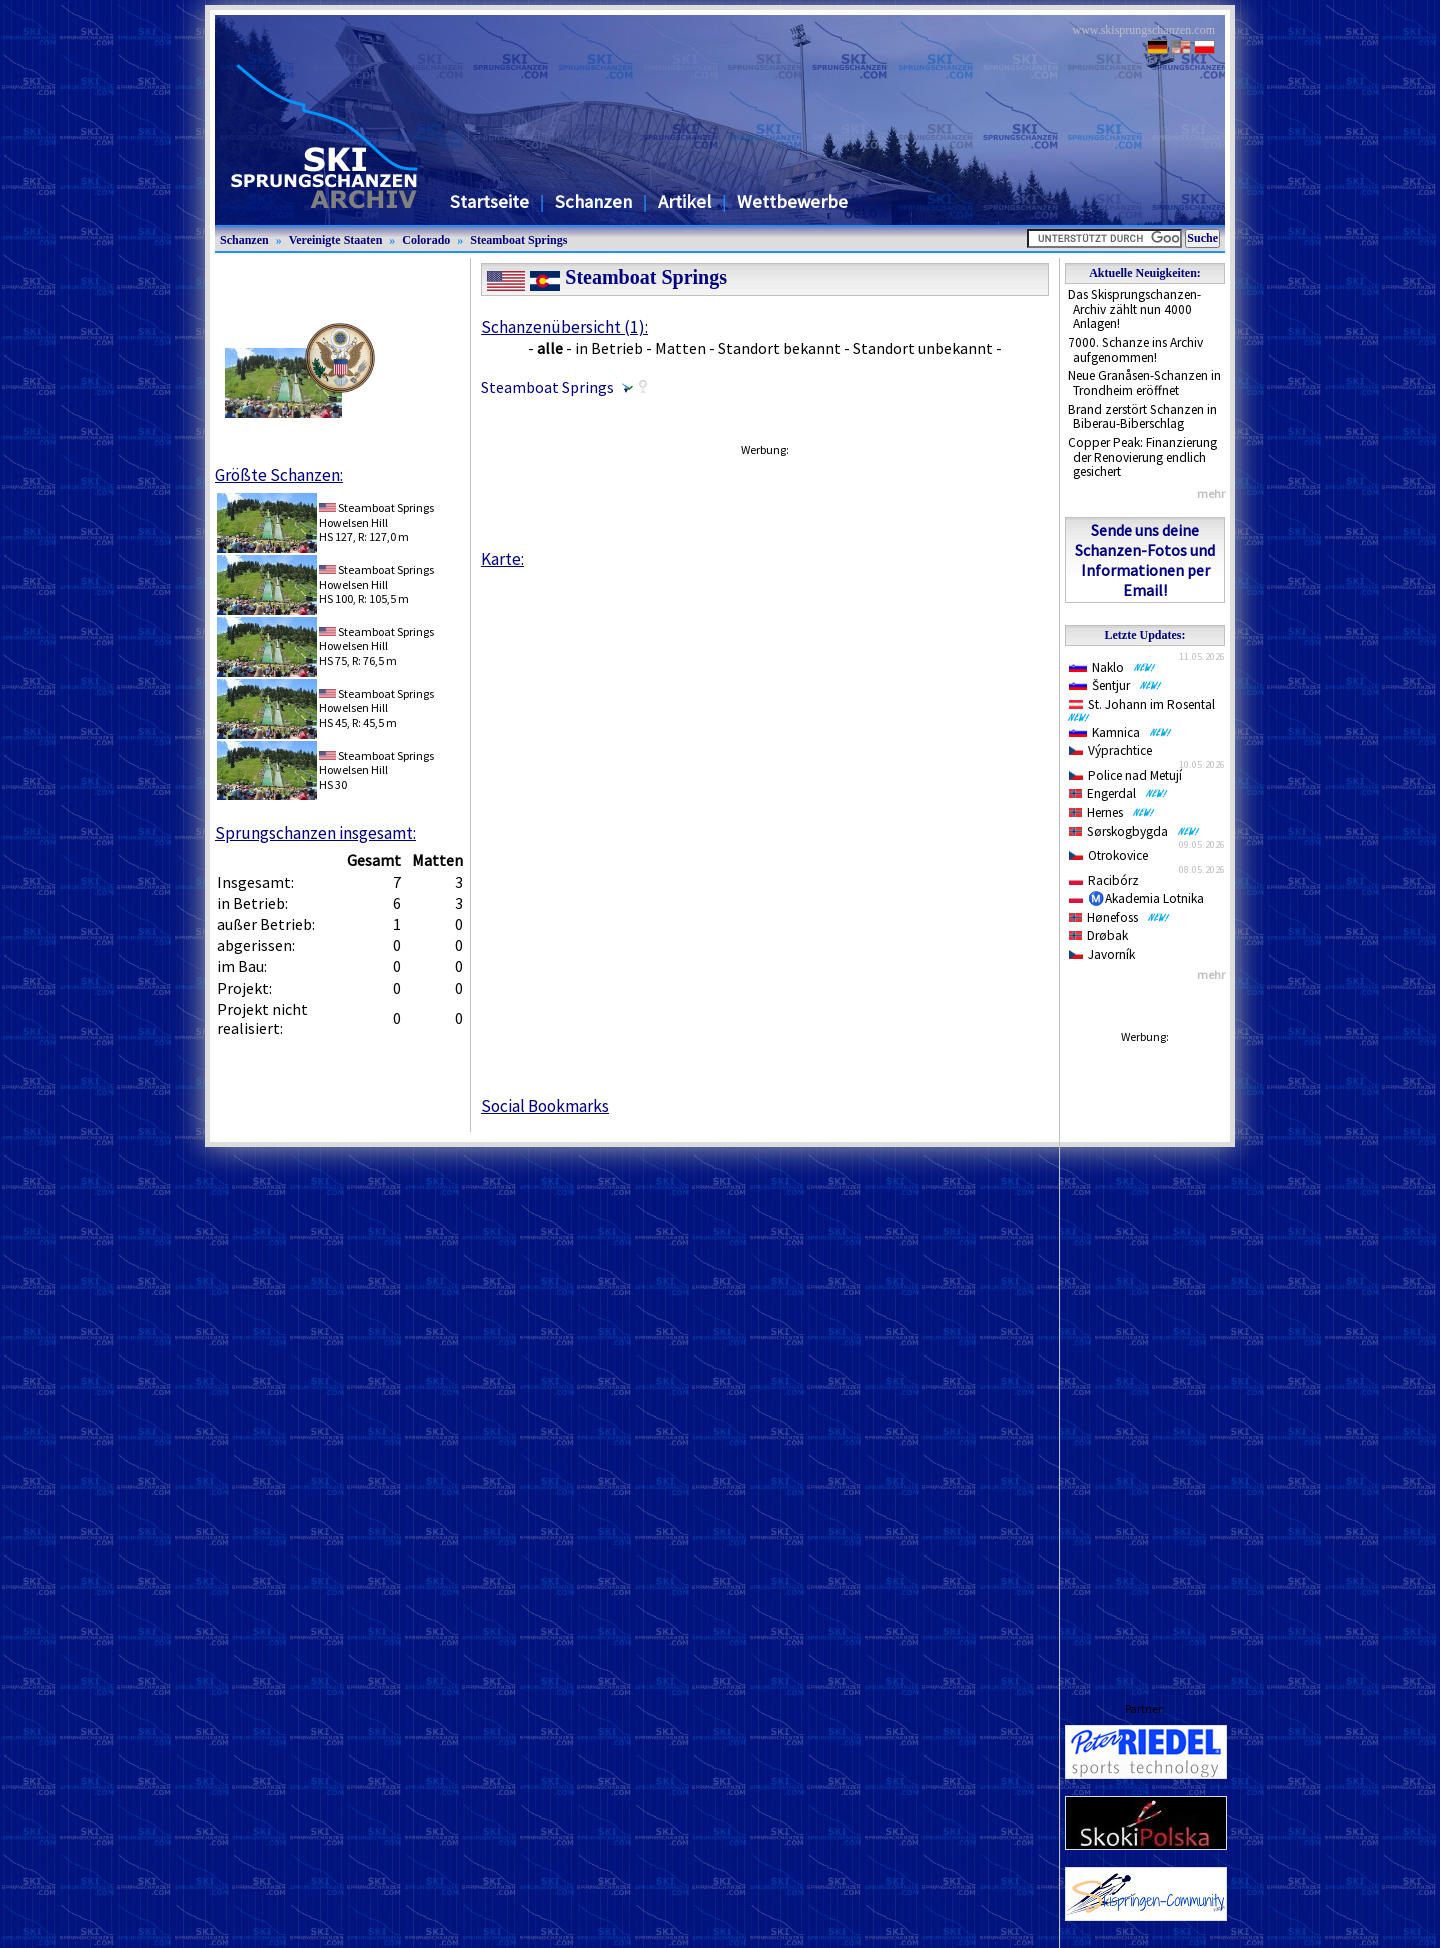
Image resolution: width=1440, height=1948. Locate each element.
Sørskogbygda (1134, 831)
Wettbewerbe (792, 201)
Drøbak (1098, 935)
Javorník (1102, 954)
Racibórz (1104, 880)
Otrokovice (1108, 855)
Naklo (1112, 667)
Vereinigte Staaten (336, 240)
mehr (1211, 493)
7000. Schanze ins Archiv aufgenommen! (1135, 350)
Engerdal (1118, 793)
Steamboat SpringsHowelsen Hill (376, 514)
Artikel (684, 201)
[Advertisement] (1145, 1353)
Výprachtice (1110, 750)
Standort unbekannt (923, 348)
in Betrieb (609, 348)
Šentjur (1115, 685)
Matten (680, 348)
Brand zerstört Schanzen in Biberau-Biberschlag (1142, 417)
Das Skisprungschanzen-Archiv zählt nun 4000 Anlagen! (1134, 309)
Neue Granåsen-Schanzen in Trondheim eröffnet (1144, 383)
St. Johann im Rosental (1145, 709)
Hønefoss (1119, 917)
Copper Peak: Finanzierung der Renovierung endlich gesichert (1142, 457)
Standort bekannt (779, 348)
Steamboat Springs (518, 240)
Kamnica (1120, 732)
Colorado (426, 240)
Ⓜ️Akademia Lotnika (1136, 898)
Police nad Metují (1125, 775)
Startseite (489, 201)
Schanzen (593, 201)
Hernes (1112, 812)
